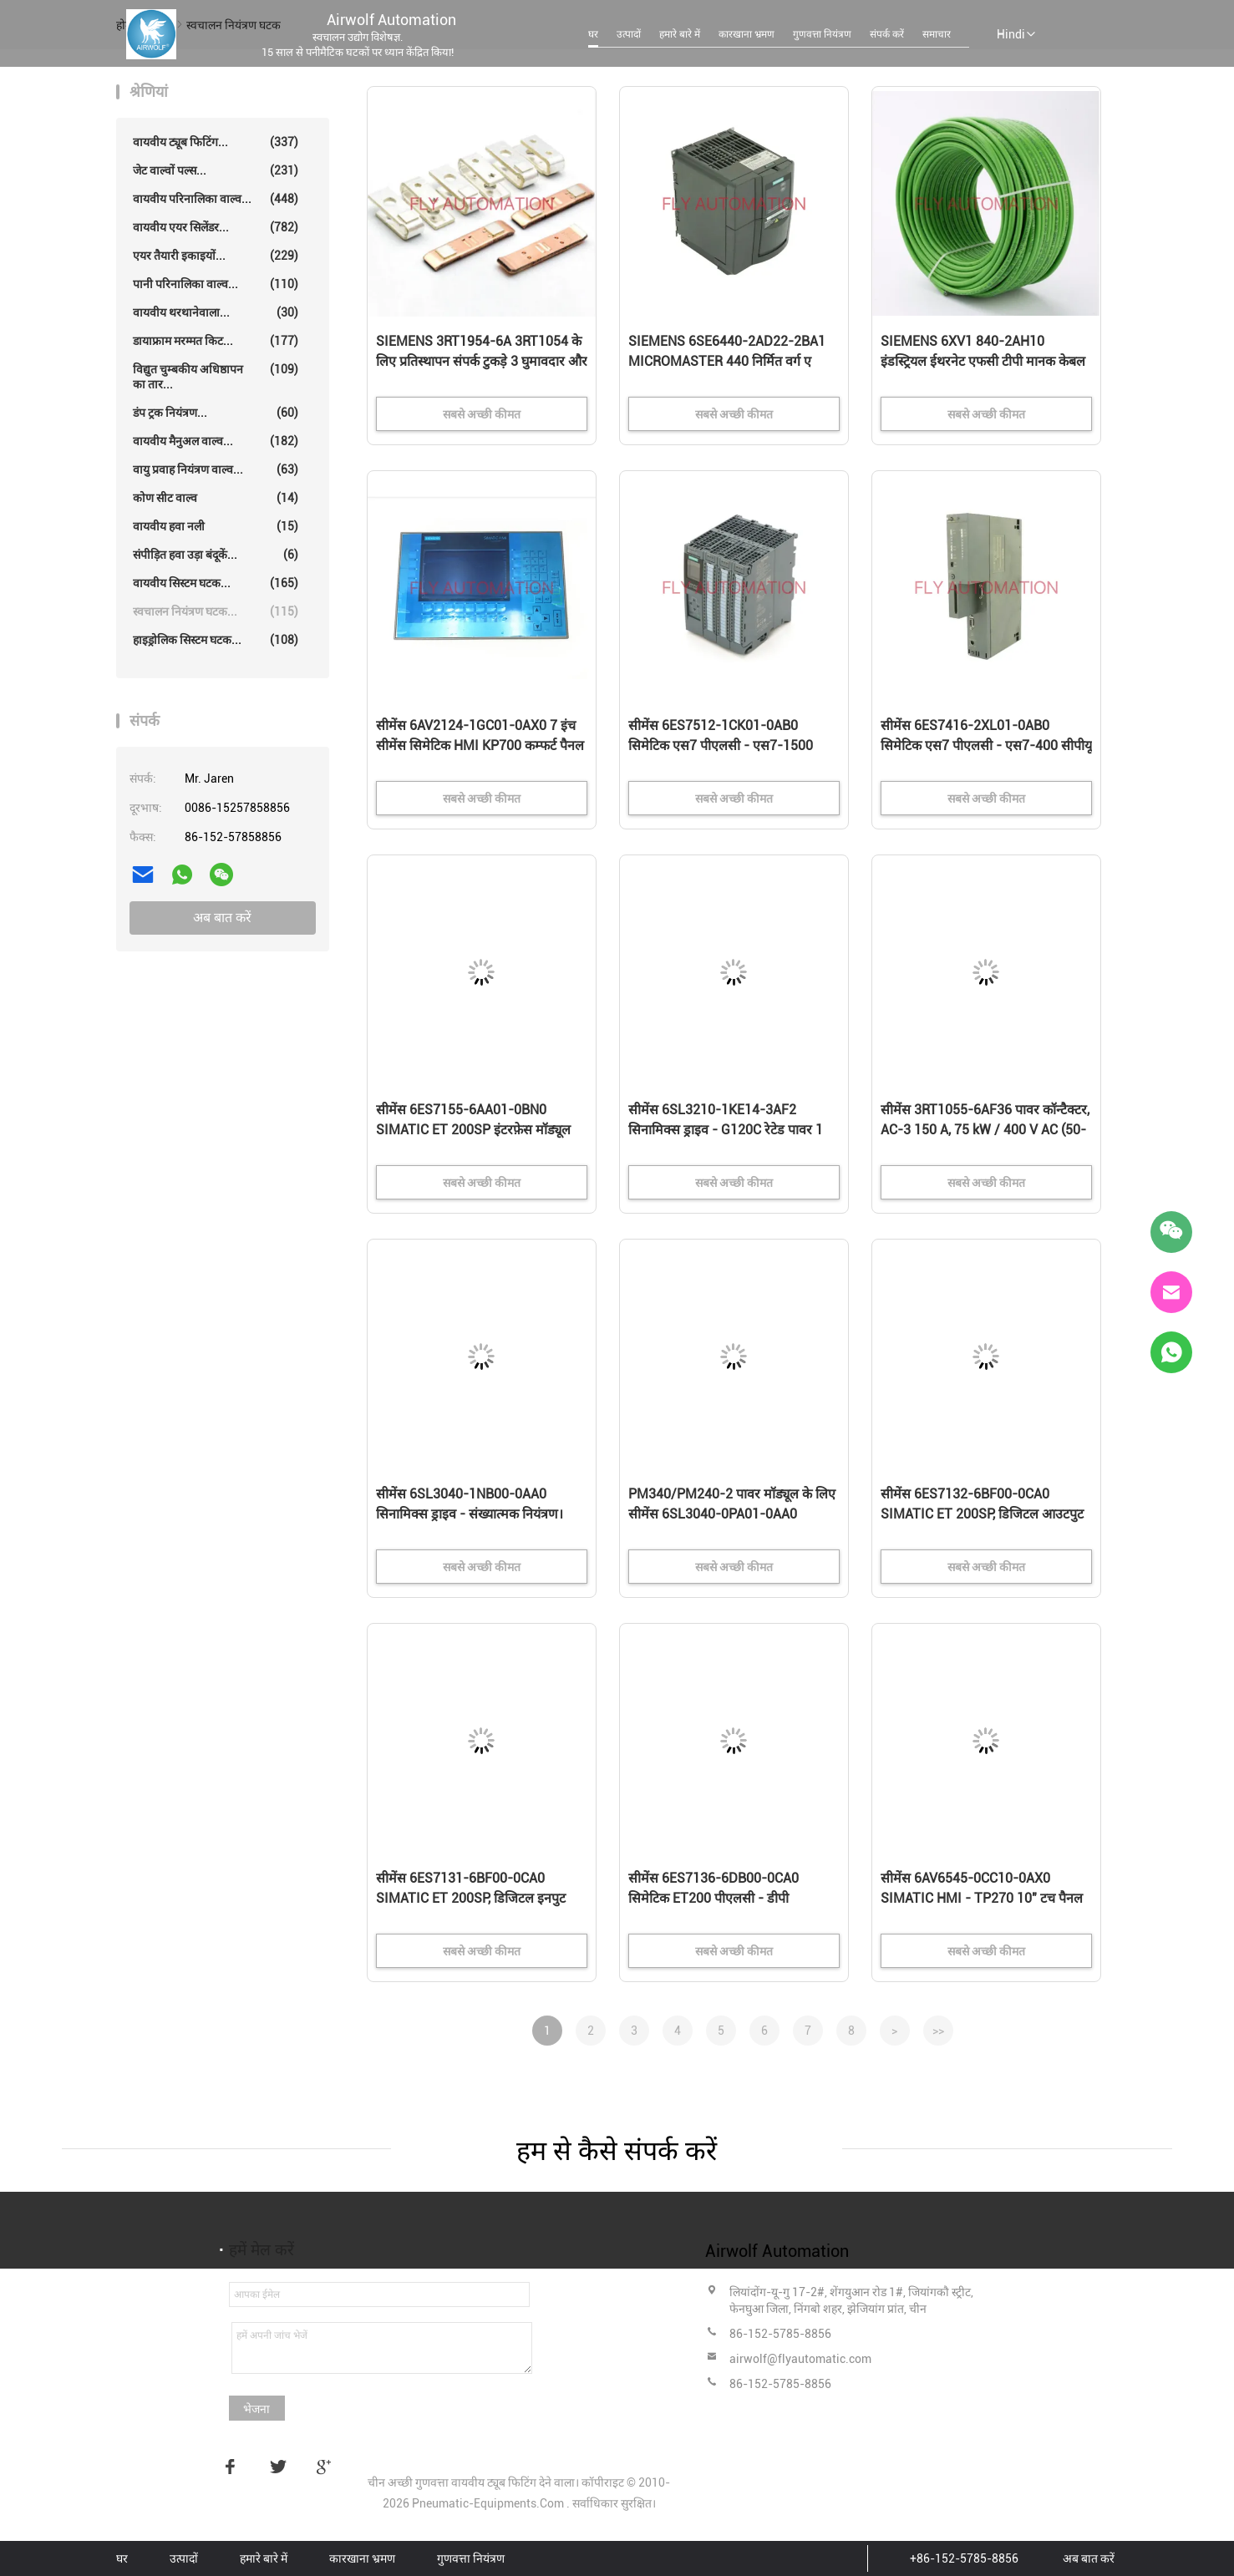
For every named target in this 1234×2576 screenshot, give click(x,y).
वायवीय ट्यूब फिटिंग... (215, 142)
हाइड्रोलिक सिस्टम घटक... (215, 639)
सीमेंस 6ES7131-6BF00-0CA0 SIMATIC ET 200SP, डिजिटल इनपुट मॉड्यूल (471, 1898)
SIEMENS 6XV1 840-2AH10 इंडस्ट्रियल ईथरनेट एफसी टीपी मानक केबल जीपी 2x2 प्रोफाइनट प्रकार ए (983, 361)
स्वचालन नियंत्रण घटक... (215, 611)
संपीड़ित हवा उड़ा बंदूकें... (215, 554)
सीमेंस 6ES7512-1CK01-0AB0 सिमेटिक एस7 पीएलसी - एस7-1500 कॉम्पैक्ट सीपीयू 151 (720, 745)
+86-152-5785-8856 (964, 2558)
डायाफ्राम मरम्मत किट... (215, 340)
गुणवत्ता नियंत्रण (822, 34)
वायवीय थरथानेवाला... (215, 312)
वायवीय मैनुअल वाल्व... (215, 441)
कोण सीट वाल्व (215, 497)
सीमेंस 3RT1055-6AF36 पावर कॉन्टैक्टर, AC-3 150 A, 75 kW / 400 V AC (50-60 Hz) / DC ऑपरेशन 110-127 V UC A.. (985, 1131)
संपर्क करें (887, 34)
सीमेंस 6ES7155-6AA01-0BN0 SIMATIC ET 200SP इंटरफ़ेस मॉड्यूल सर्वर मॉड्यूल (473, 1130)
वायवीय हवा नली (215, 526)
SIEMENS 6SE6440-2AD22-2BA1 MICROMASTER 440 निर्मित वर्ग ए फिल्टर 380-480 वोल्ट (726, 361)
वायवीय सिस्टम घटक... (215, 583)
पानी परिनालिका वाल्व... (215, 284)
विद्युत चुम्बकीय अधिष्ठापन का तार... (215, 376)
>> (938, 2030)
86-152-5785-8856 (780, 2333)
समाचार (936, 34)
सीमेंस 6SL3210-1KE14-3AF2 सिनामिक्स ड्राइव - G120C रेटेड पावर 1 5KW (725, 1130)
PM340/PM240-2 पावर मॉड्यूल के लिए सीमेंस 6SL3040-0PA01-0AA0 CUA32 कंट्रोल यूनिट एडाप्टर (731, 1514)
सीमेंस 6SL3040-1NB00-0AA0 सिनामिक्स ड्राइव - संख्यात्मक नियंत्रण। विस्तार (469, 1514)
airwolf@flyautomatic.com (800, 2359)
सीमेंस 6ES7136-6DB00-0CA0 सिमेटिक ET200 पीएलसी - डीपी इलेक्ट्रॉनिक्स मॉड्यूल (713, 1898)
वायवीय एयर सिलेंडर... (215, 227)
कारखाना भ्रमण (746, 34)
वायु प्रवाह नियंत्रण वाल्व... (215, 469)
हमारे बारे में (679, 34)
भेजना (256, 2409)
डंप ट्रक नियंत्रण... (215, 412)
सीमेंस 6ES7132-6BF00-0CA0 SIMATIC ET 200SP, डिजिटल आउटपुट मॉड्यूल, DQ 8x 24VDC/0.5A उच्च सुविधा (982, 1515)
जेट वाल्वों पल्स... (215, 170)
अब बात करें (222, 917)
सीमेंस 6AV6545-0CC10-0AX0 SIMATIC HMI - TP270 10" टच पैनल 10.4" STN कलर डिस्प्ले (982, 1898)
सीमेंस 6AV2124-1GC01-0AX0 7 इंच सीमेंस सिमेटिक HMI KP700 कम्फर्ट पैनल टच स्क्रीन (480, 745)
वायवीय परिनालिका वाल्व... (215, 198)
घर (593, 34)
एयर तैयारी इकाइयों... (215, 255)
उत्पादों (629, 34)
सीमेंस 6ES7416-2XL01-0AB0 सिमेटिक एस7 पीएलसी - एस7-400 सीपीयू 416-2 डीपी (986, 745)
